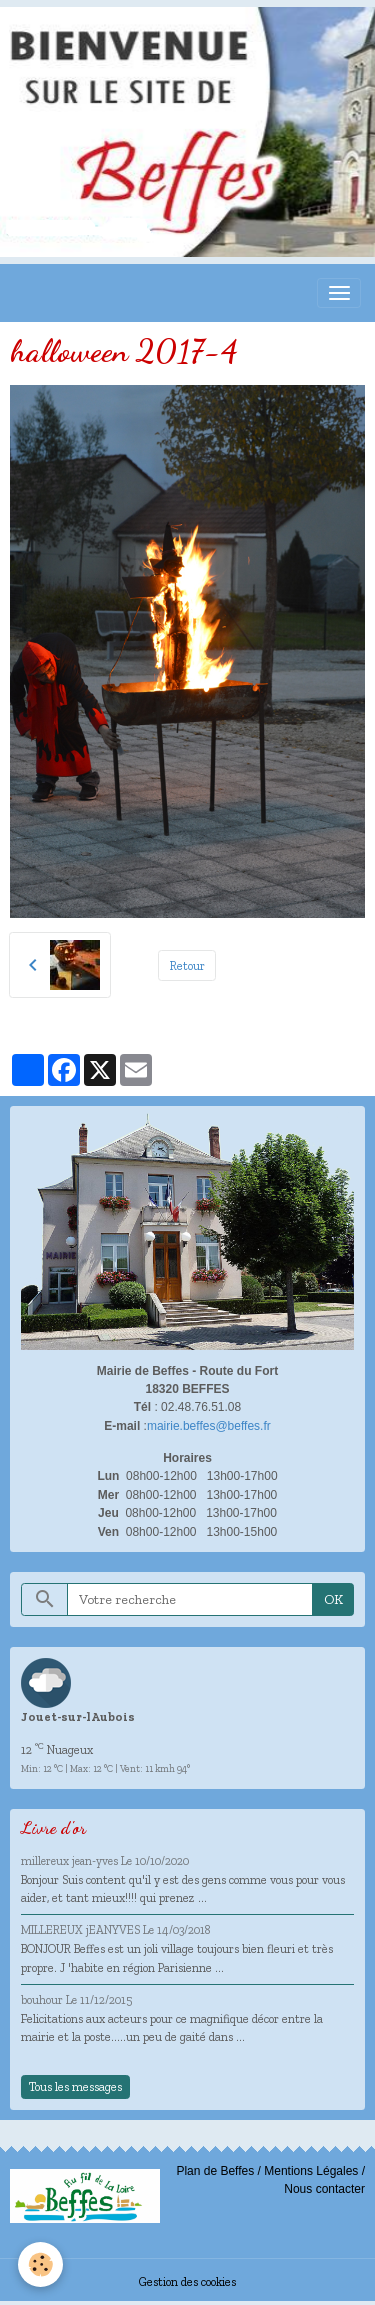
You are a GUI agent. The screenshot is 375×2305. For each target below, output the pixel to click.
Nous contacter (324, 2189)
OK (333, 1599)
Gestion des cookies (187, 2281)
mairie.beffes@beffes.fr (209, 1426)
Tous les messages (75, 2086)
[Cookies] (40, 2264)
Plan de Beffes (215, 2171)
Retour (187, 965)
